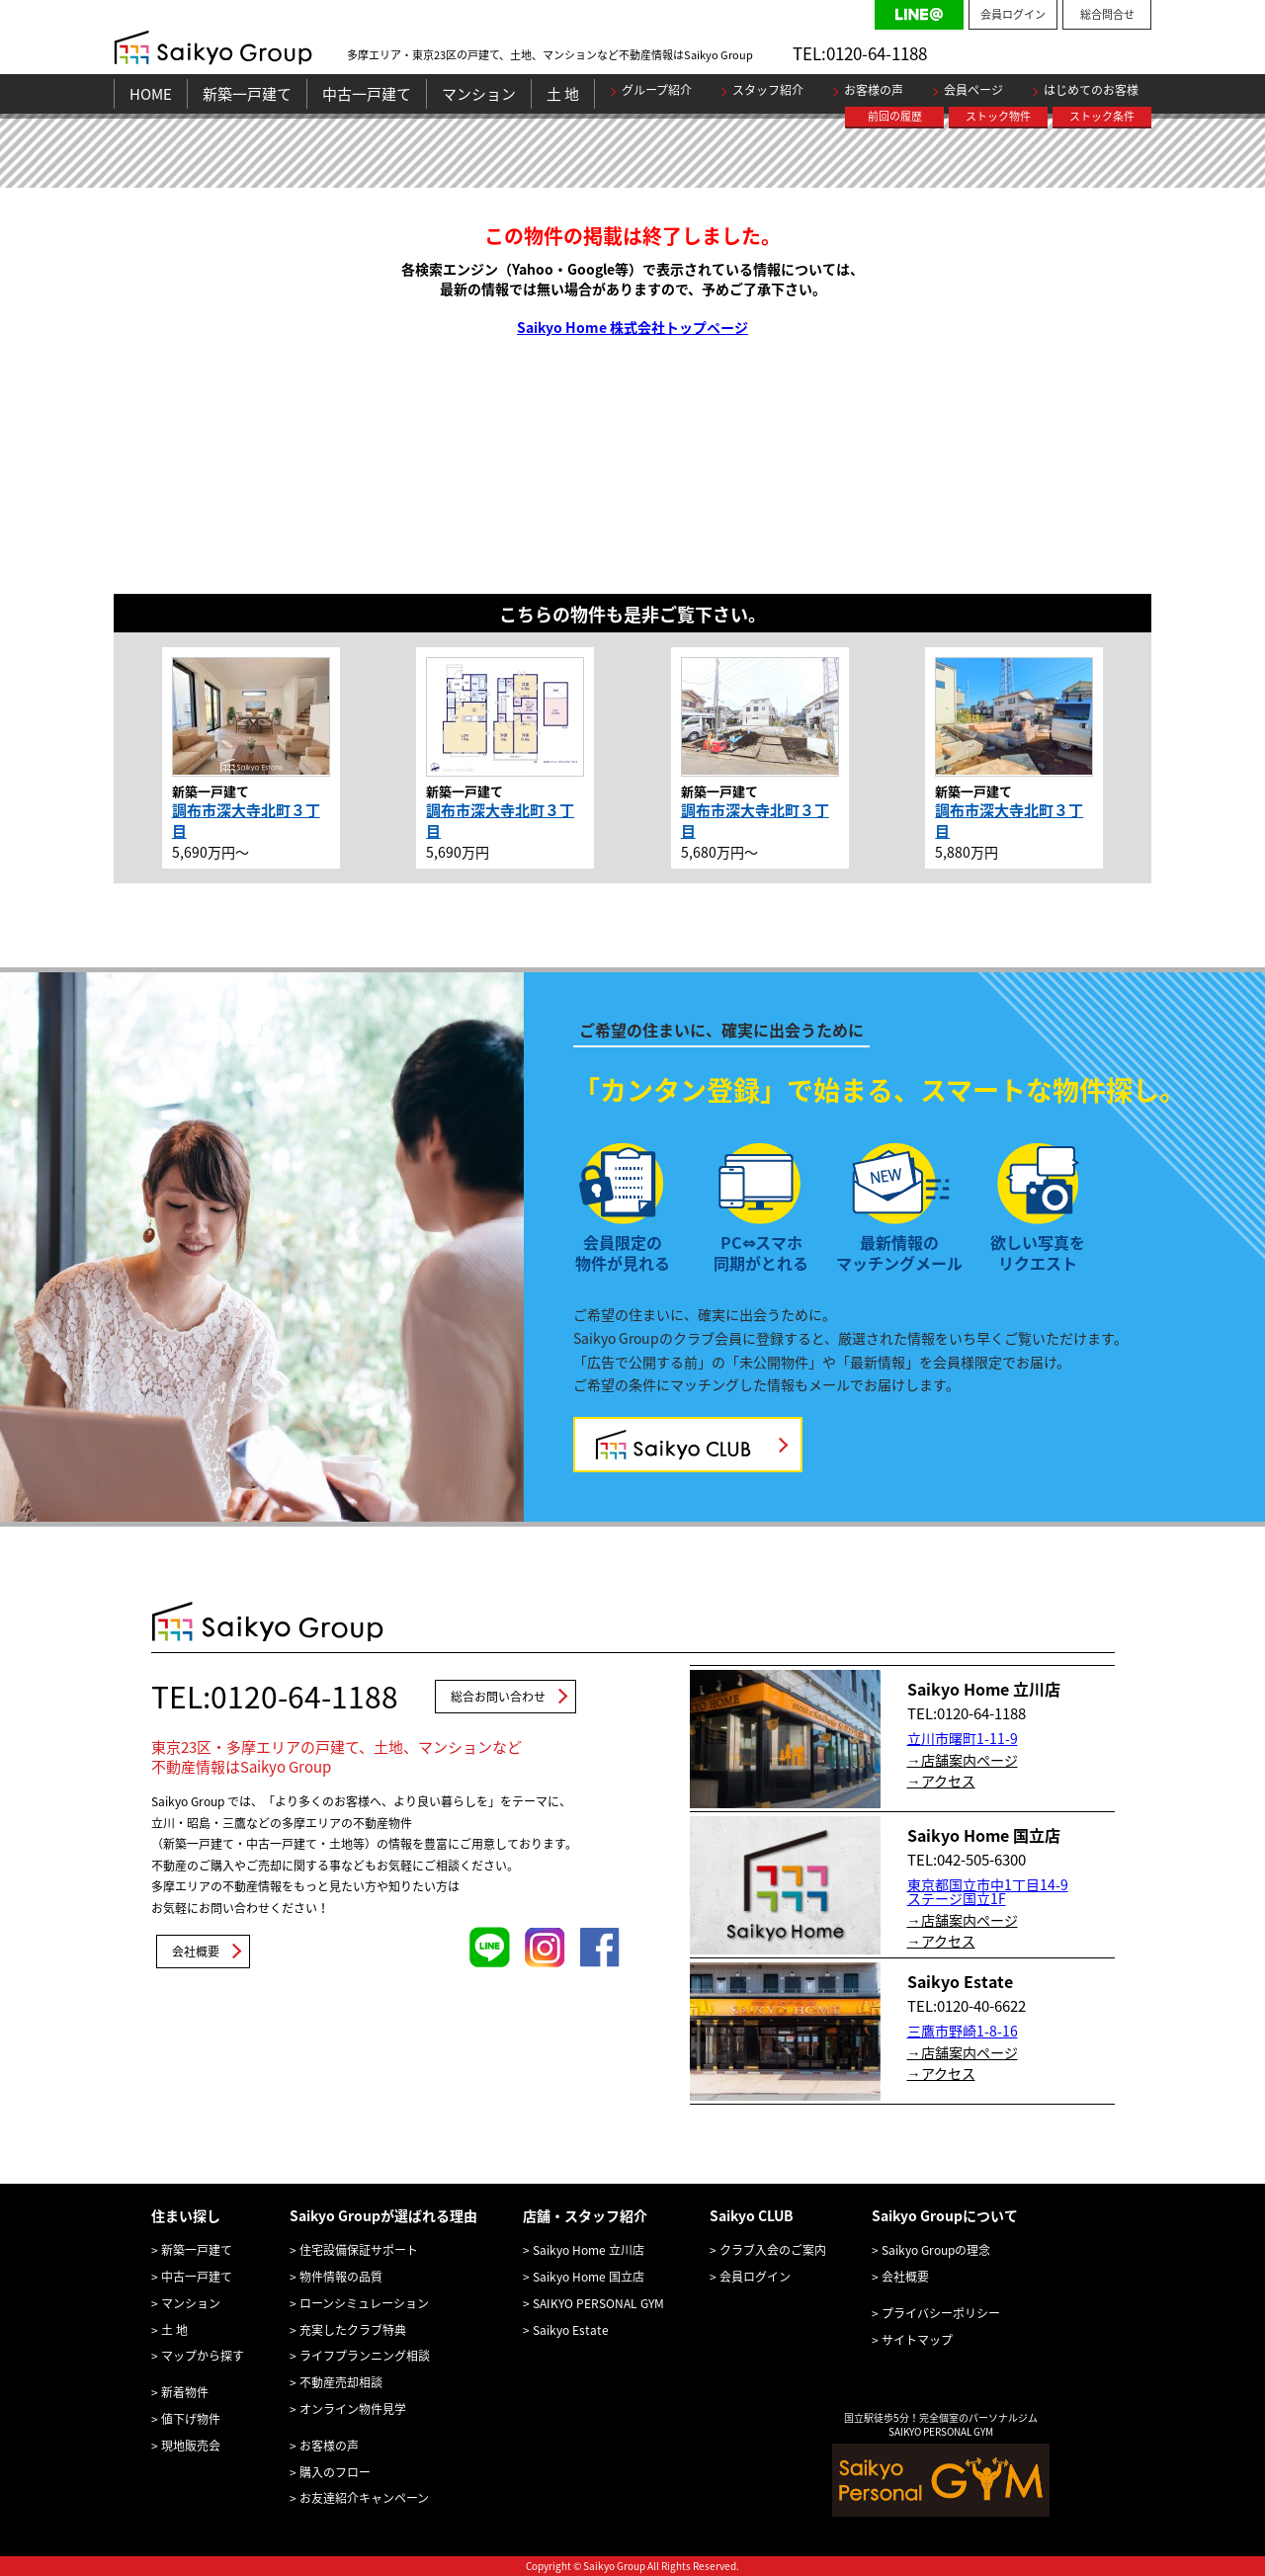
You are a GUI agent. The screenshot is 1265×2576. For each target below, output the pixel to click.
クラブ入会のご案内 (772, 2250)
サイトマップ (917, 2340)
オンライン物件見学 (352, 2409)
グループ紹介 (657, 90)
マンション (479, 94)
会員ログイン (1013, 14)
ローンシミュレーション (364, 2303)
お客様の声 (873, 90)
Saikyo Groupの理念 (936, 2250)
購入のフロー (335, 2472)
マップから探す (202, 2356)
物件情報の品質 (340, 2276)
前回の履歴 (895, 116)
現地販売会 (190, 2445)
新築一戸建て (247, 94)
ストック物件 (998, 116)
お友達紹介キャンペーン (364, 2498)
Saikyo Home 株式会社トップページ (632, 327)
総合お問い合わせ (498, 1696)
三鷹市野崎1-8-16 (962, 2030)
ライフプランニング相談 (364, 2356)
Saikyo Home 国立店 (588, 2276)
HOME (150, 94)
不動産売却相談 (340, 2382)
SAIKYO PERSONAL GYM (598, 2303)
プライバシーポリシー (941, 2313)
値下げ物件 (190, 2419)
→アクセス (941, 1780)
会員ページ (973, 90)
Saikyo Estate (571, 2330)
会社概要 (195, 1951)
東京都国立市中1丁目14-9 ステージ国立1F (987, 1891)
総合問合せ (1107, 14)
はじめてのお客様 (1091, 90)
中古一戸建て (366, 94)
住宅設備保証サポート (358, 2250)
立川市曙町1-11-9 (962, 1738)
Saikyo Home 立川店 (588, 2250)
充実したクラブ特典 (352, 2330)
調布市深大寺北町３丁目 (246, 820)
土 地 (563, 94)
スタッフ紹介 (767, 90)
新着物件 (185, 2392)
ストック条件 (1102, 116)
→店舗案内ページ (962, 1760)
